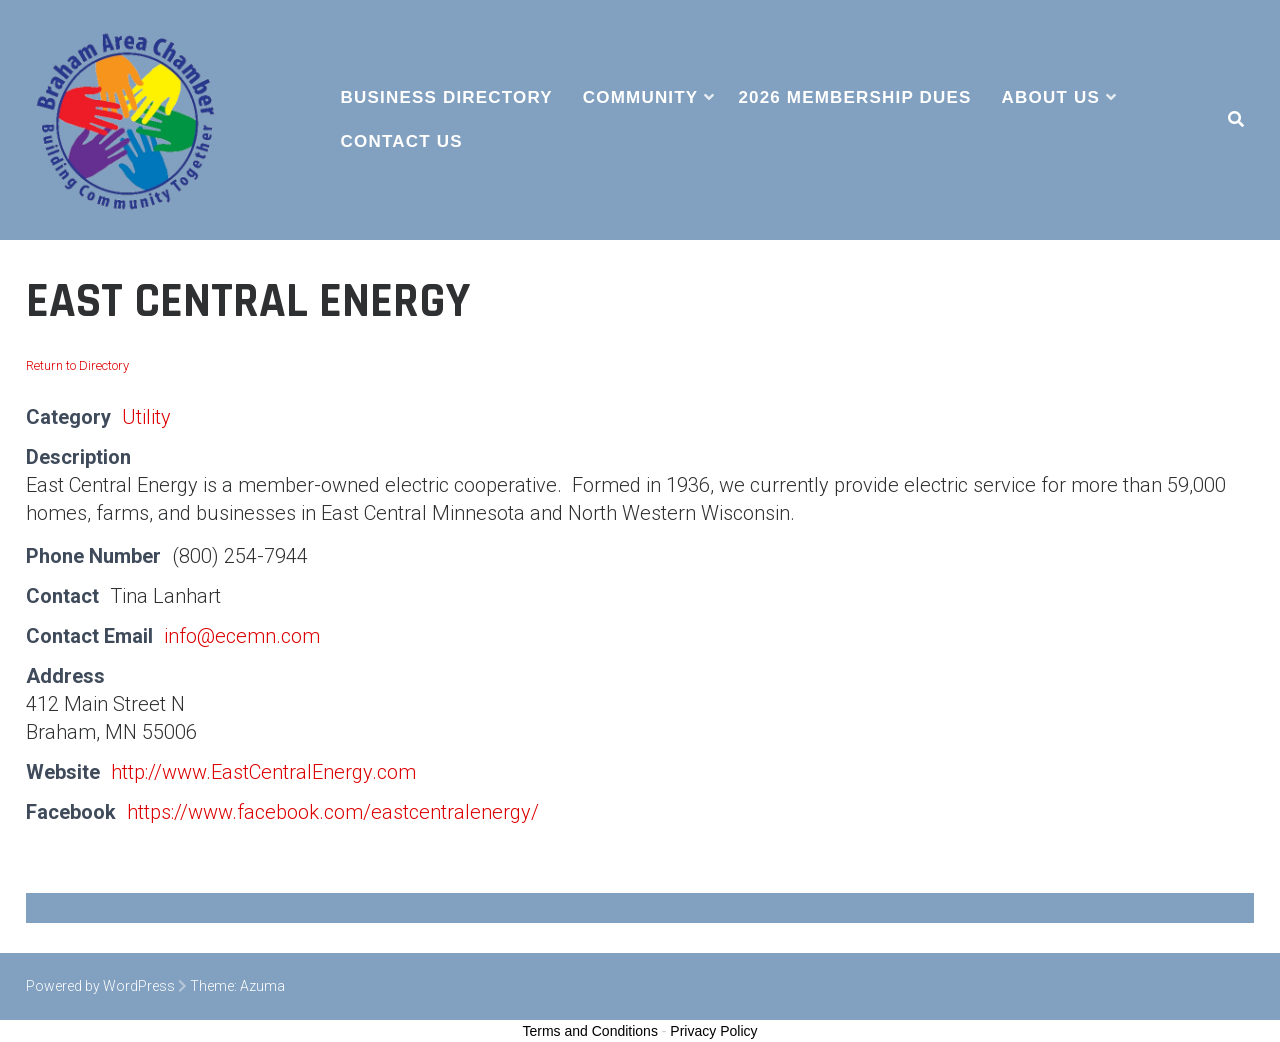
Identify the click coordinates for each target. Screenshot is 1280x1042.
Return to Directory (77, 365)
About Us (1051, 97)
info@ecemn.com (242, 636)
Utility (146, 417)
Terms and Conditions (590, 1031)
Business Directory (447, 97)
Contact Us (402, 141)
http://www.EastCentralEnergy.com (263, 772)
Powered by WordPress (100, 986)
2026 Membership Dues (854, 97)
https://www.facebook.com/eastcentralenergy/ (333, 812)
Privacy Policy (713, 1031)
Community (641, 97)
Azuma (262, 986)
